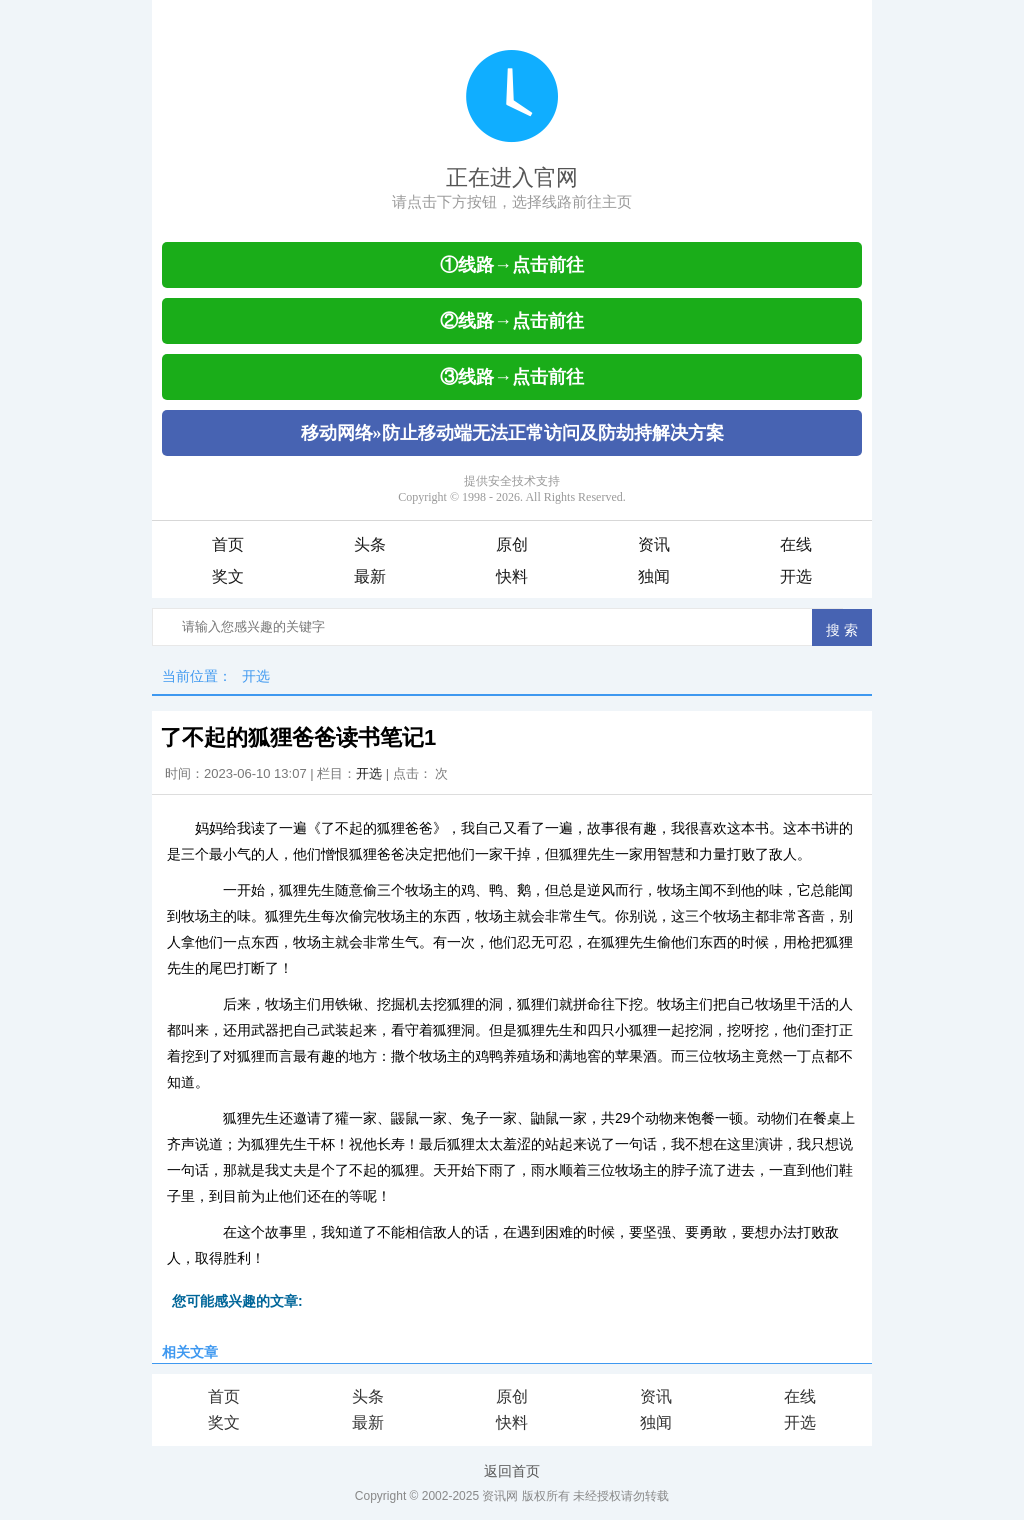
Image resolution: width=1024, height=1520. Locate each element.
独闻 (654, 576)
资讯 (654, 544)
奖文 (228, 576)
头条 (370, 544)
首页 (228, 544)
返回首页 (512, 1471)
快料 (512, 576)
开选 (796, 576)
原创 (512, 544)
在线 (796, 544)
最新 (370, 576)
